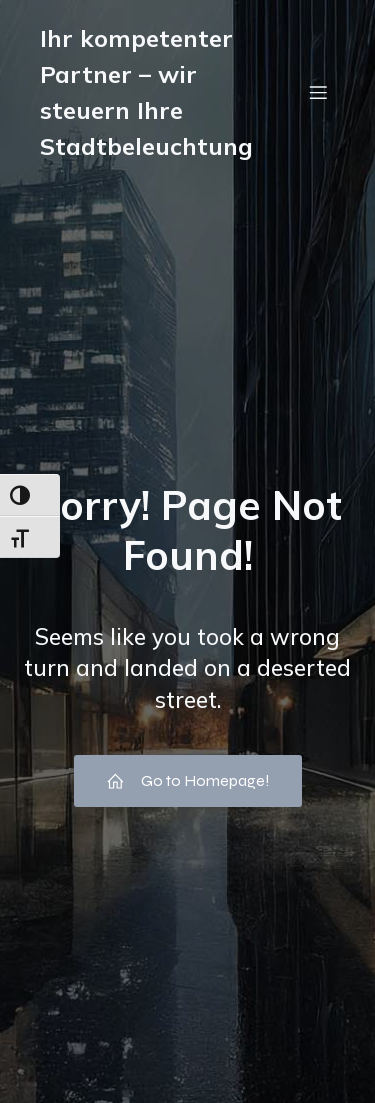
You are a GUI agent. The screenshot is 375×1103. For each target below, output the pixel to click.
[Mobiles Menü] (318, 92)
